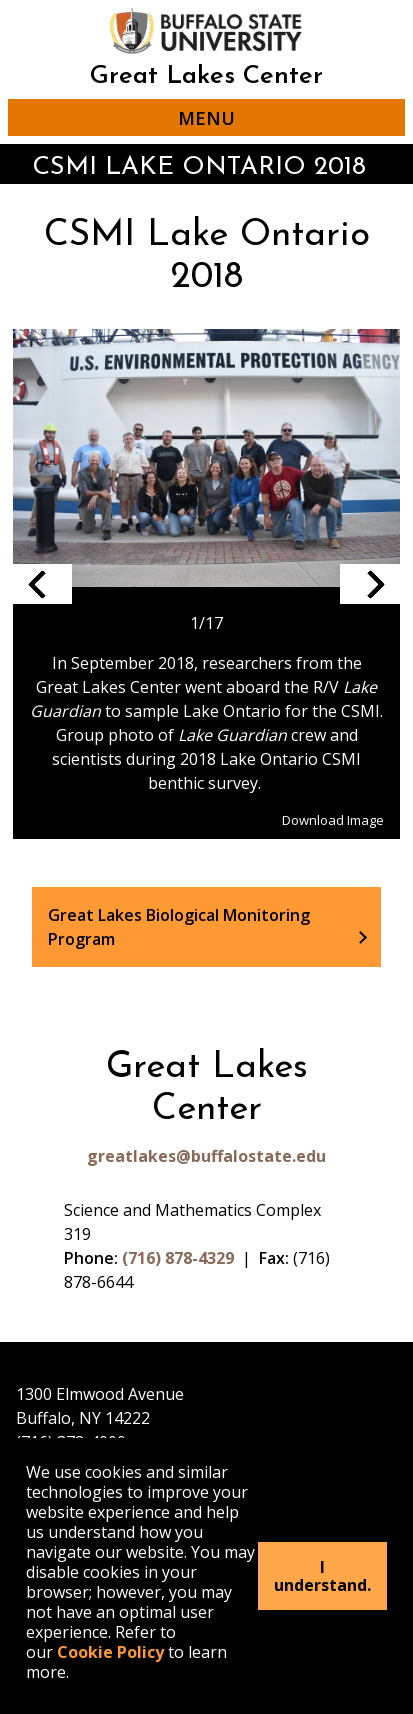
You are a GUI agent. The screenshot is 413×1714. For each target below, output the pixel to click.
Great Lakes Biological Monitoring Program (179, 927)
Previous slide (42, 584)
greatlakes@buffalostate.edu (206, 1156)
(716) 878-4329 (178, 1258)
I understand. (322, 1576)
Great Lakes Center (206, 76)
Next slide (370, 584)
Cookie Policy (110, 1652)
